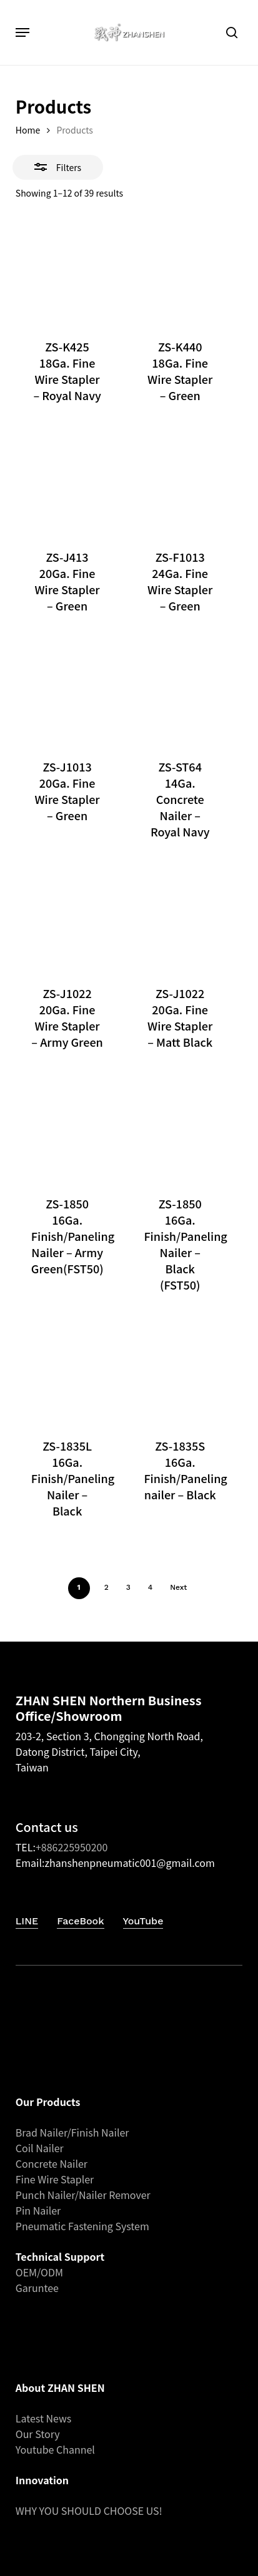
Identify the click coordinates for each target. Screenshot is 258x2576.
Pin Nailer (38, 2210)
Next (178, 1587)
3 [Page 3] (128, 1587)
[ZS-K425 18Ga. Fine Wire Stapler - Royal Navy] (67, 271)
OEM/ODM (39, 2272)
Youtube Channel (55, 2449)
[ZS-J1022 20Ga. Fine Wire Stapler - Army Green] (67, 917)
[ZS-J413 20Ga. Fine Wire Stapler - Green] (67, 481)
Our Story (38, 2433)
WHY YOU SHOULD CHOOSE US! (89, 2510)
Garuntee (37, 2287)
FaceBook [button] (80, 1921)
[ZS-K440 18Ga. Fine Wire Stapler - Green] (180, 271)
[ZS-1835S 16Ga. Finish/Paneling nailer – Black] (180, 1371)
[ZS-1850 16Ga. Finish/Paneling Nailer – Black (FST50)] (180, 1128)
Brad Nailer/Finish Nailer (72, 2132)
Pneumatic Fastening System (82, 2225)
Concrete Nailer (51, 2163)
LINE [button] (27, 1921)
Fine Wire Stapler (55, 2179)
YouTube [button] (143, 1921)
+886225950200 (71, 1846)
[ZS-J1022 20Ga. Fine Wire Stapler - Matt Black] (180, 917)
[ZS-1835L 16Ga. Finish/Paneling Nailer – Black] (67, 1371)
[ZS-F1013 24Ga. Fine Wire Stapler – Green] (180, 481)
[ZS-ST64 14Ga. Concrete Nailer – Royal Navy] (180, 691)
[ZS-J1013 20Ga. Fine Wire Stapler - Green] (67, 691)
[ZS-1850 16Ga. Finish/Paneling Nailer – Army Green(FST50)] (67, 1128)
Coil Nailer (40, 2147)
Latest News (44, 2418)
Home (28, 130)
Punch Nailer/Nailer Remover (83, 2194)
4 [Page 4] (150, 1587)
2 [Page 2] (106, 1587)
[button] (22, 32)
